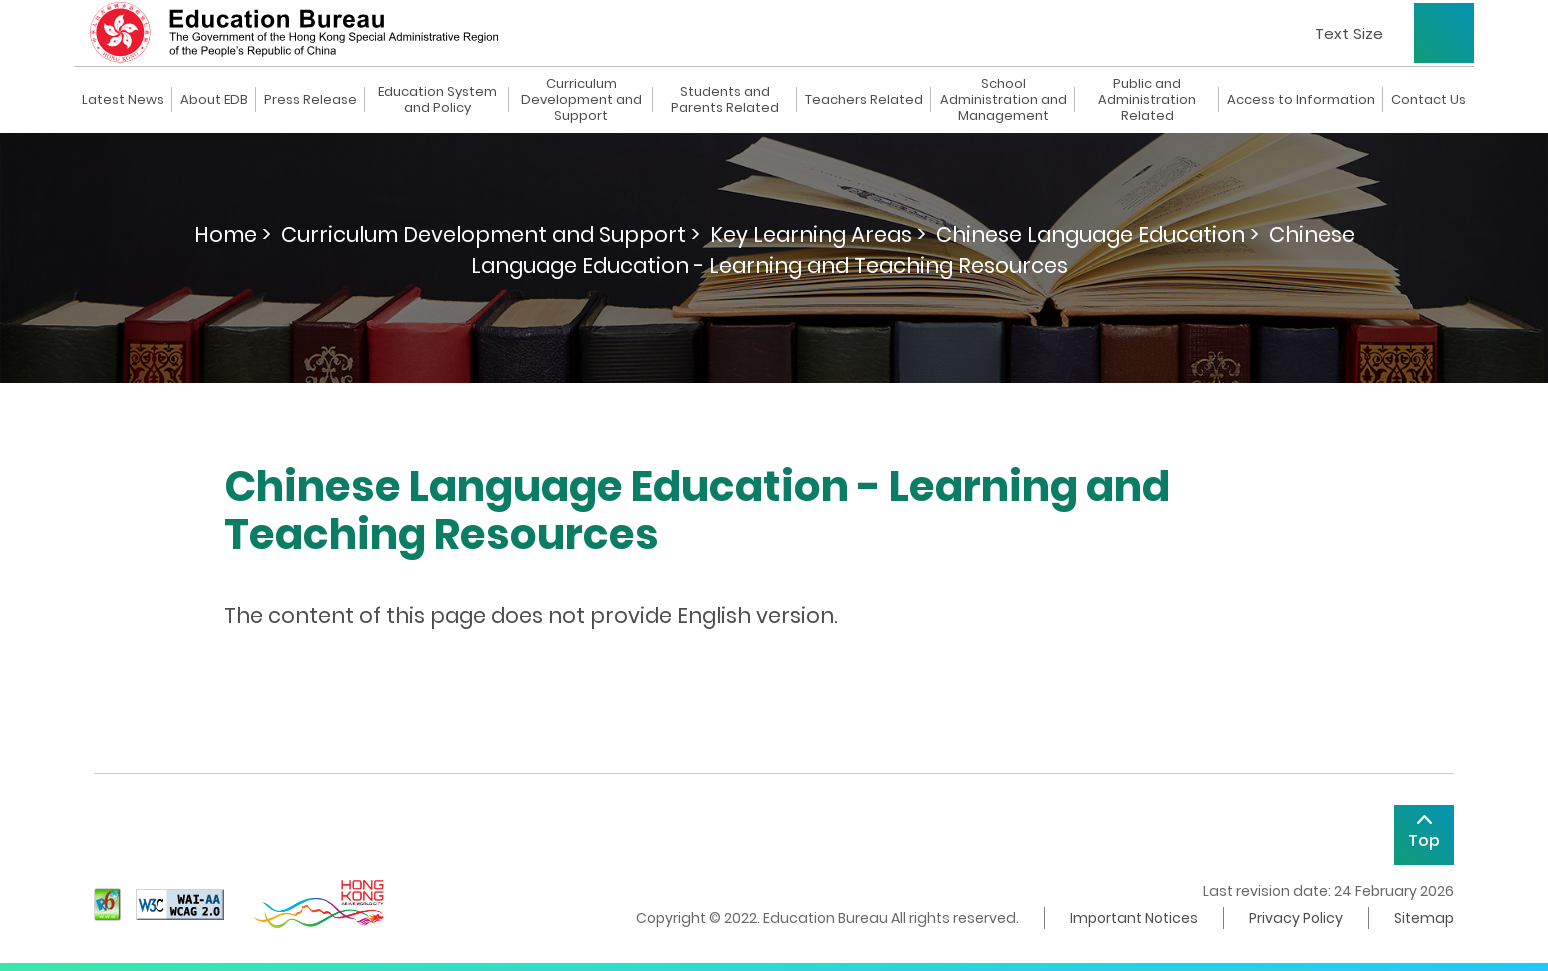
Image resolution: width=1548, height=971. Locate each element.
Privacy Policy (1296, 918)
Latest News (123, 100)
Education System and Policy (437, 100)
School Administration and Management (1003, 100)
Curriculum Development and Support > (490, 234)
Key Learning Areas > (818, 234)
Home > (232, 234)
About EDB (214, 100)
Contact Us (1428, 100)
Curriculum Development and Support (581, 100)
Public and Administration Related (1147, 100)
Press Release (310, 100)
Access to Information (1301, 100)
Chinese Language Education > (1097, 234)
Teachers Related (864, 100)
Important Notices (1134, 918)
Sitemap (1424, 918)
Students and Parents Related (725, 100)
